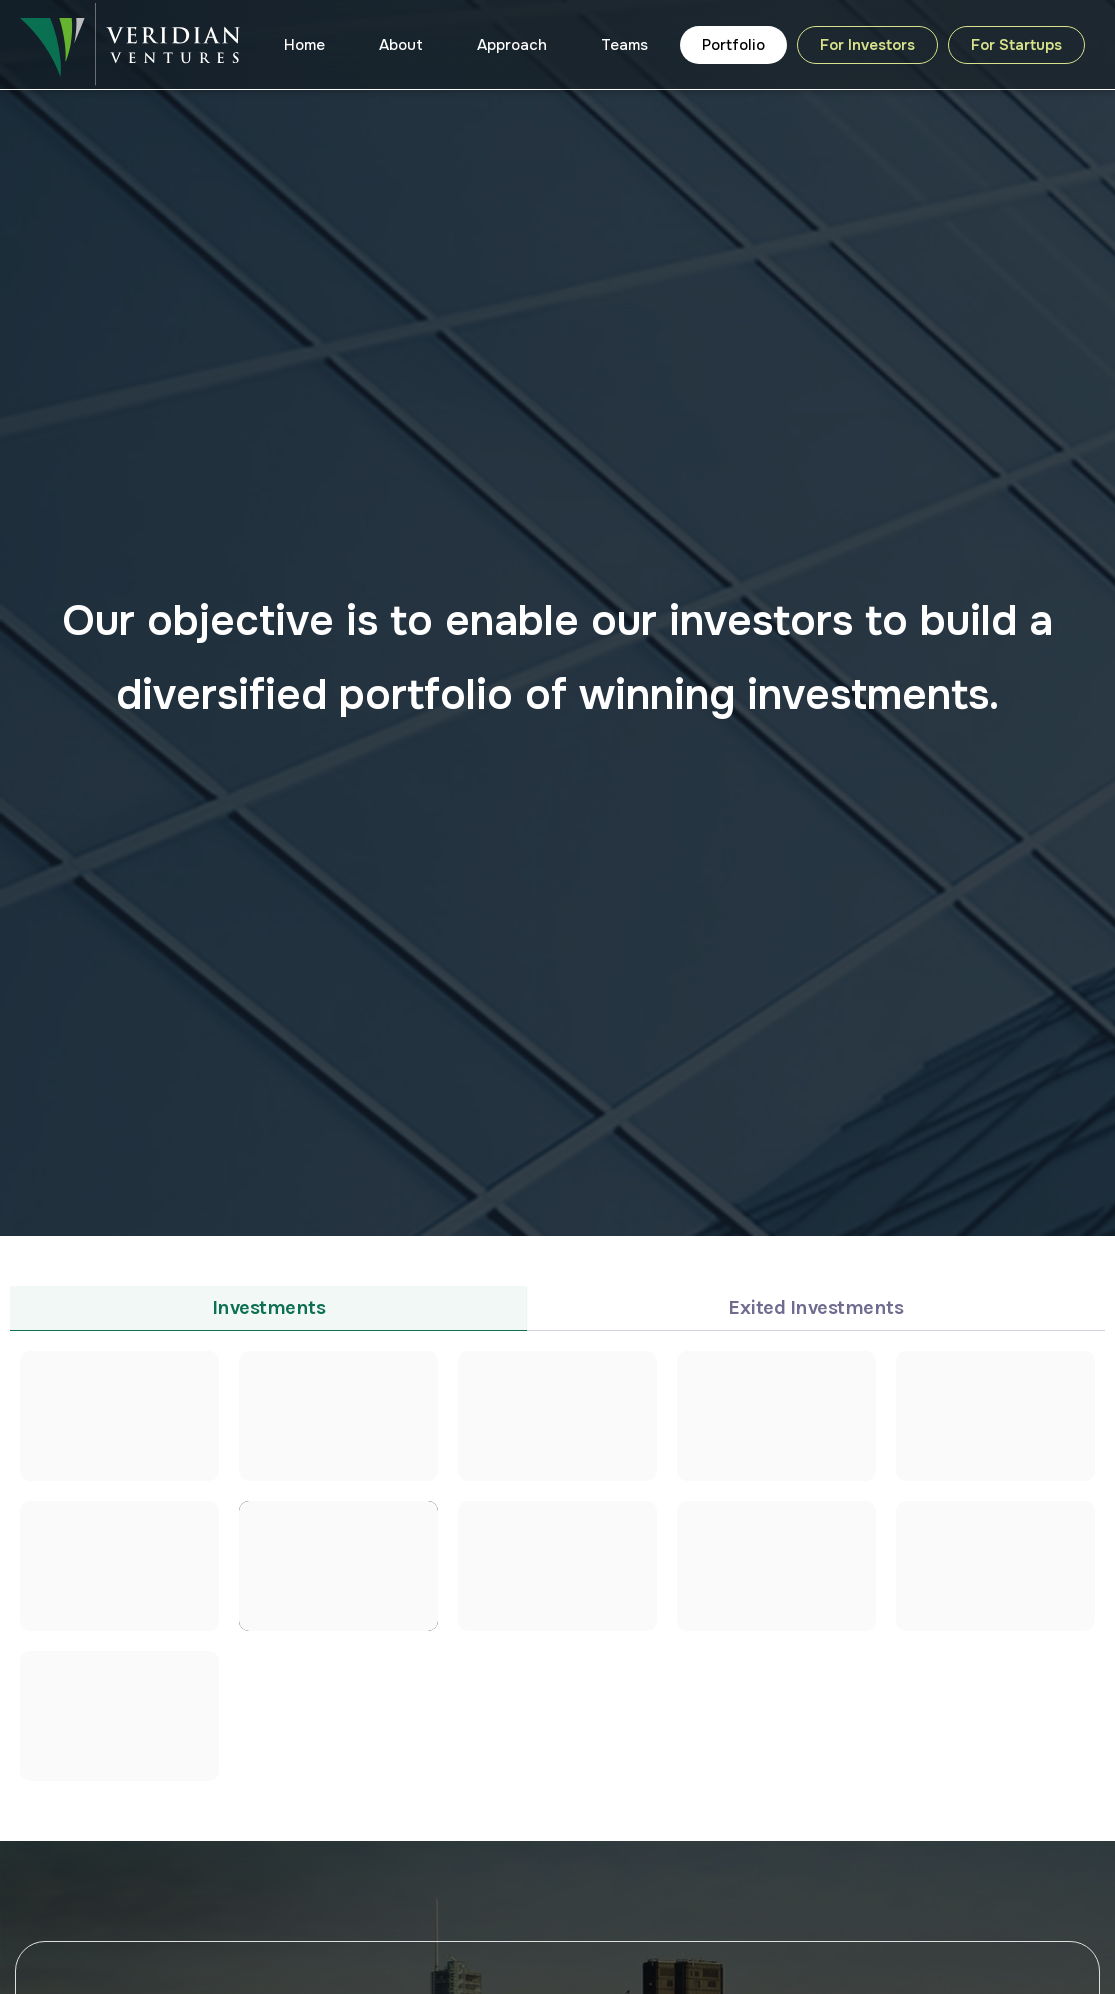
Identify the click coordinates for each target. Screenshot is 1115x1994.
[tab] (268, 1308)
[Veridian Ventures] (130, 43)
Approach (512, 45)
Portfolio (733, 45)
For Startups (1016, 45)
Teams (624, 45)
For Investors (867, 45)
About (401, 45)
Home (304, 45)
